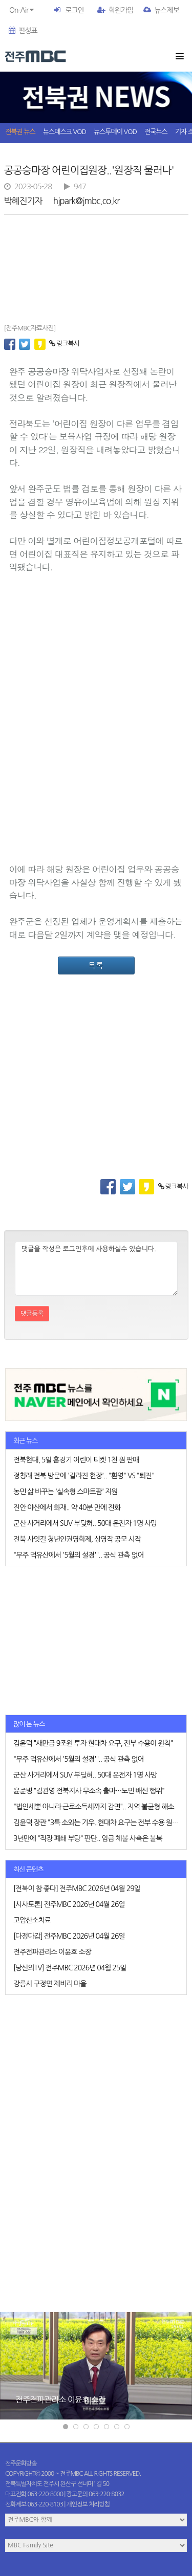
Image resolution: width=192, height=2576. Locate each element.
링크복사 (64, 343)
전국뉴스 (155, 131)
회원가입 (115, 10)
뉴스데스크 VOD (64, 131)
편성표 (23, 30)
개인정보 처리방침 (88, 2504)
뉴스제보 (161, 10)
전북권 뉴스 (20, 131)
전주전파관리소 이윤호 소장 (60, 2399)
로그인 (74, 10)
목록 (95, 965)
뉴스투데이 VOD (115, 131)
